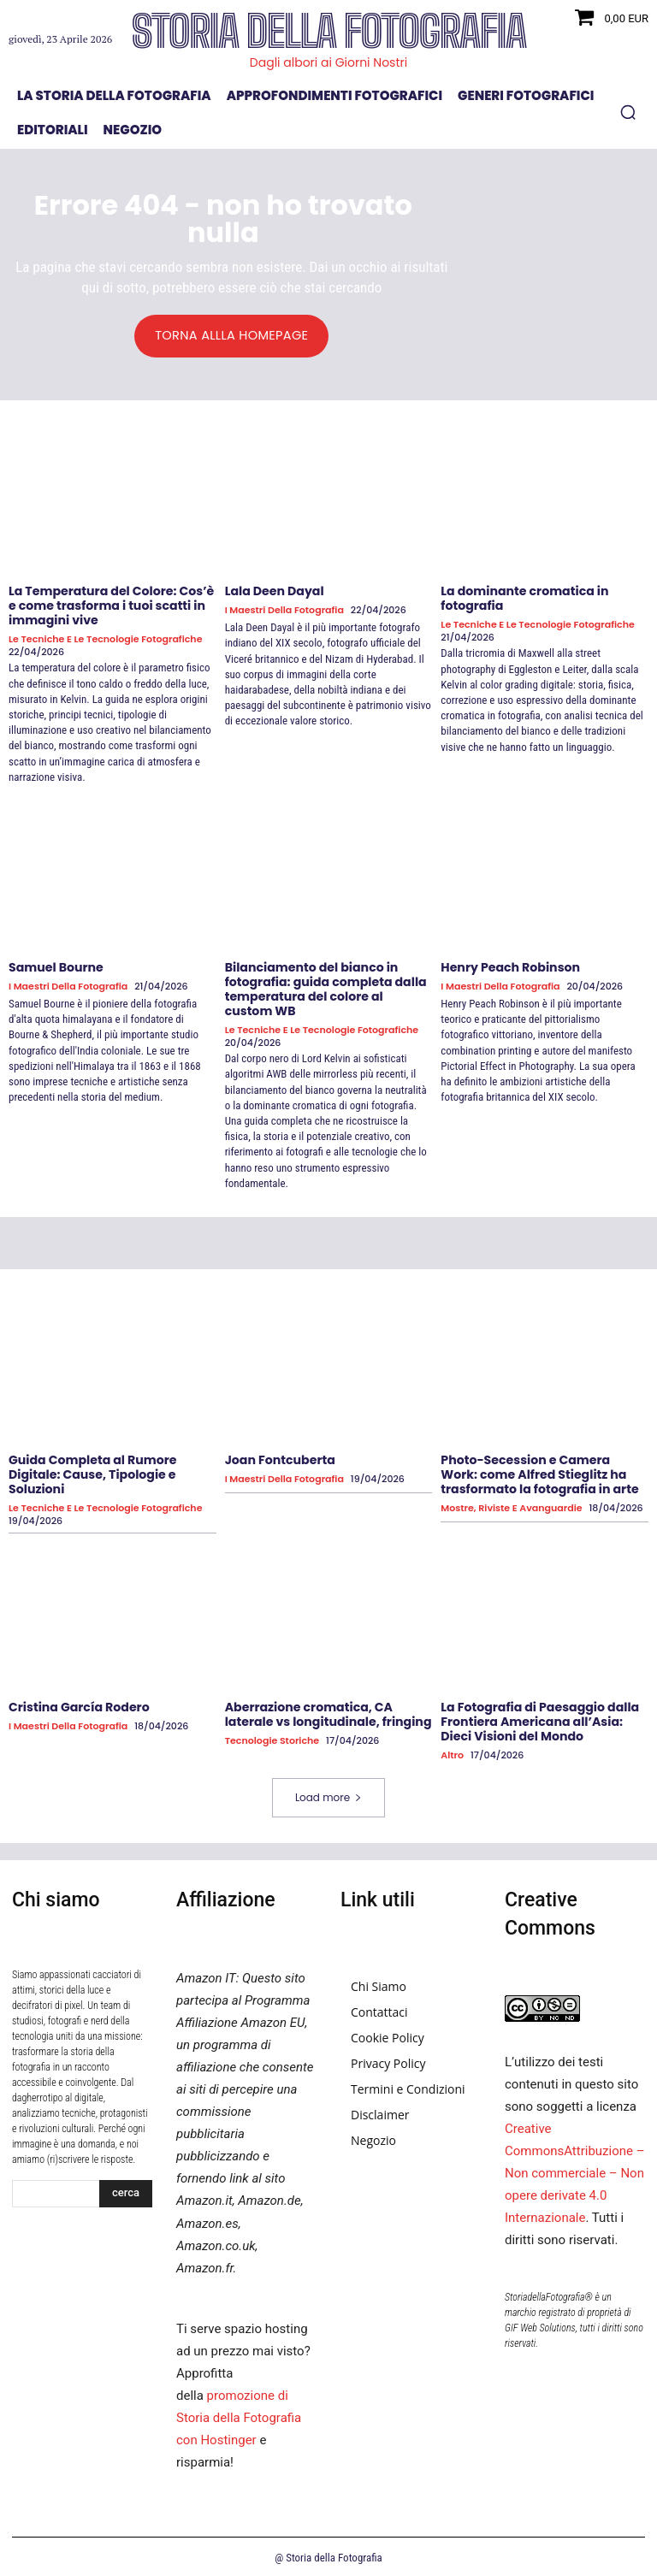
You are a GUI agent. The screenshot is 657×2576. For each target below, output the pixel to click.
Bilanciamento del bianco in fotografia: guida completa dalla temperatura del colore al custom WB (328, 988)
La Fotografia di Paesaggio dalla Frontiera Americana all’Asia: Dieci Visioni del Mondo (539, 1720)
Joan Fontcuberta (279, 1458)
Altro (452, 1752)
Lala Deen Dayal (274, 591)
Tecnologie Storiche (272, 1738)
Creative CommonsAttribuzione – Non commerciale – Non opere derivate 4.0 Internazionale (575, 2171)
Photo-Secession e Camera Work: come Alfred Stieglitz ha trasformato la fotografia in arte (544, 1473)
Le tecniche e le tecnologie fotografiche (105, 638)
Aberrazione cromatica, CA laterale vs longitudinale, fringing (327, 1712)
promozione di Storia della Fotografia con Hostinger (238, 2415)
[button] (628, 112)
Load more (328, 1794)
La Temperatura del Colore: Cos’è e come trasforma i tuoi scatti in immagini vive (110, 605)
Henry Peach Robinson (509, 966)
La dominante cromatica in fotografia (524, 598)
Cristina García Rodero (78, 1705)
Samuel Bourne (56, 966)
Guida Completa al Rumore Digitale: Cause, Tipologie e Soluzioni (92, 1473)
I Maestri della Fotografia (284, 610)
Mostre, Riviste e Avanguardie (511, 1505)
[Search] (125, 2191)
